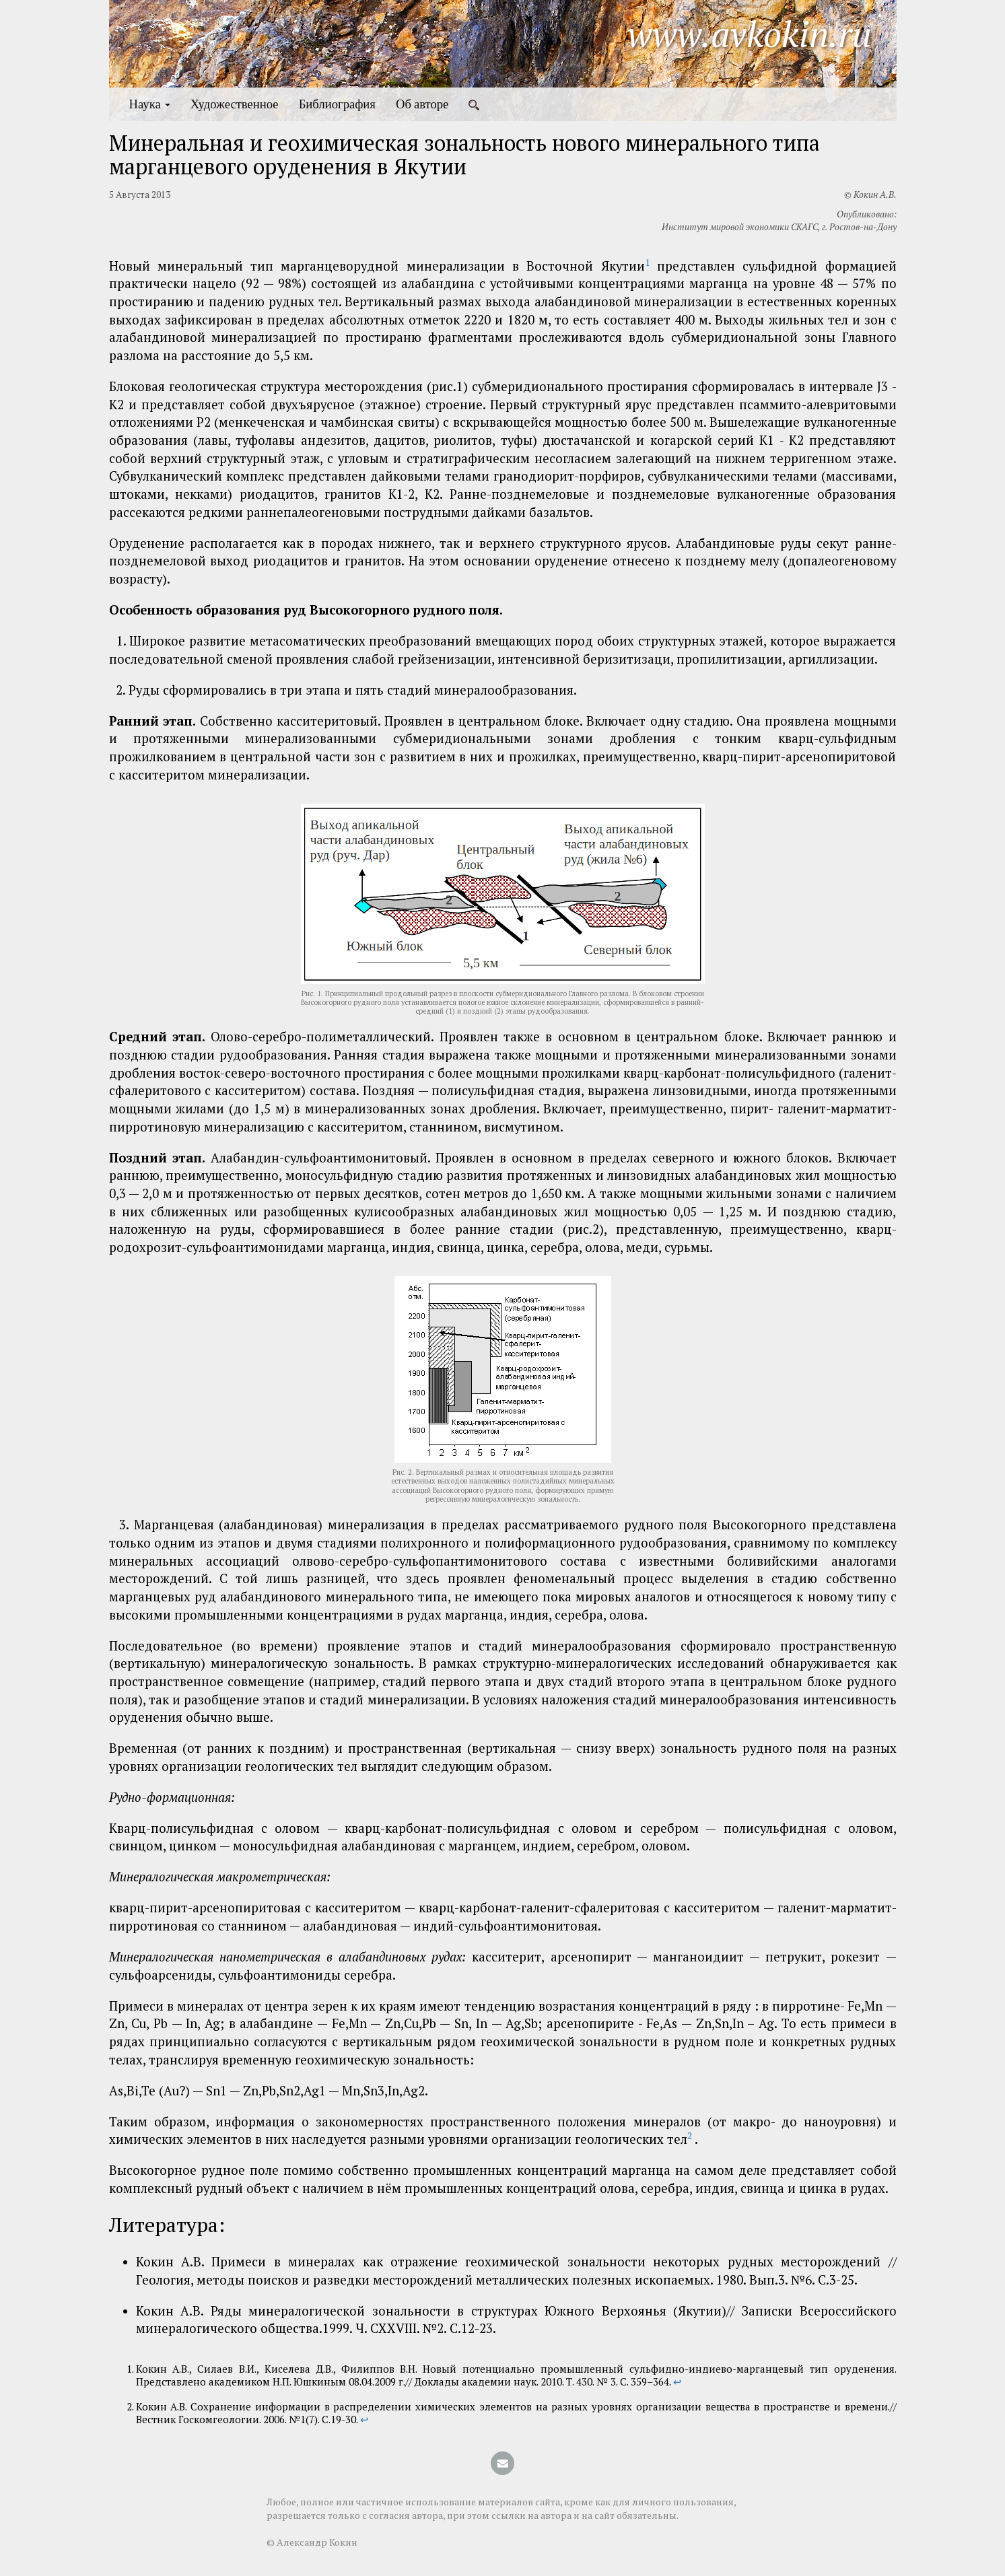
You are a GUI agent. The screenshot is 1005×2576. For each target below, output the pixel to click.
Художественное (234, 104)
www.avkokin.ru (749, 33)
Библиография (337, 104)
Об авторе (422, 104)
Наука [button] (149, 104)
